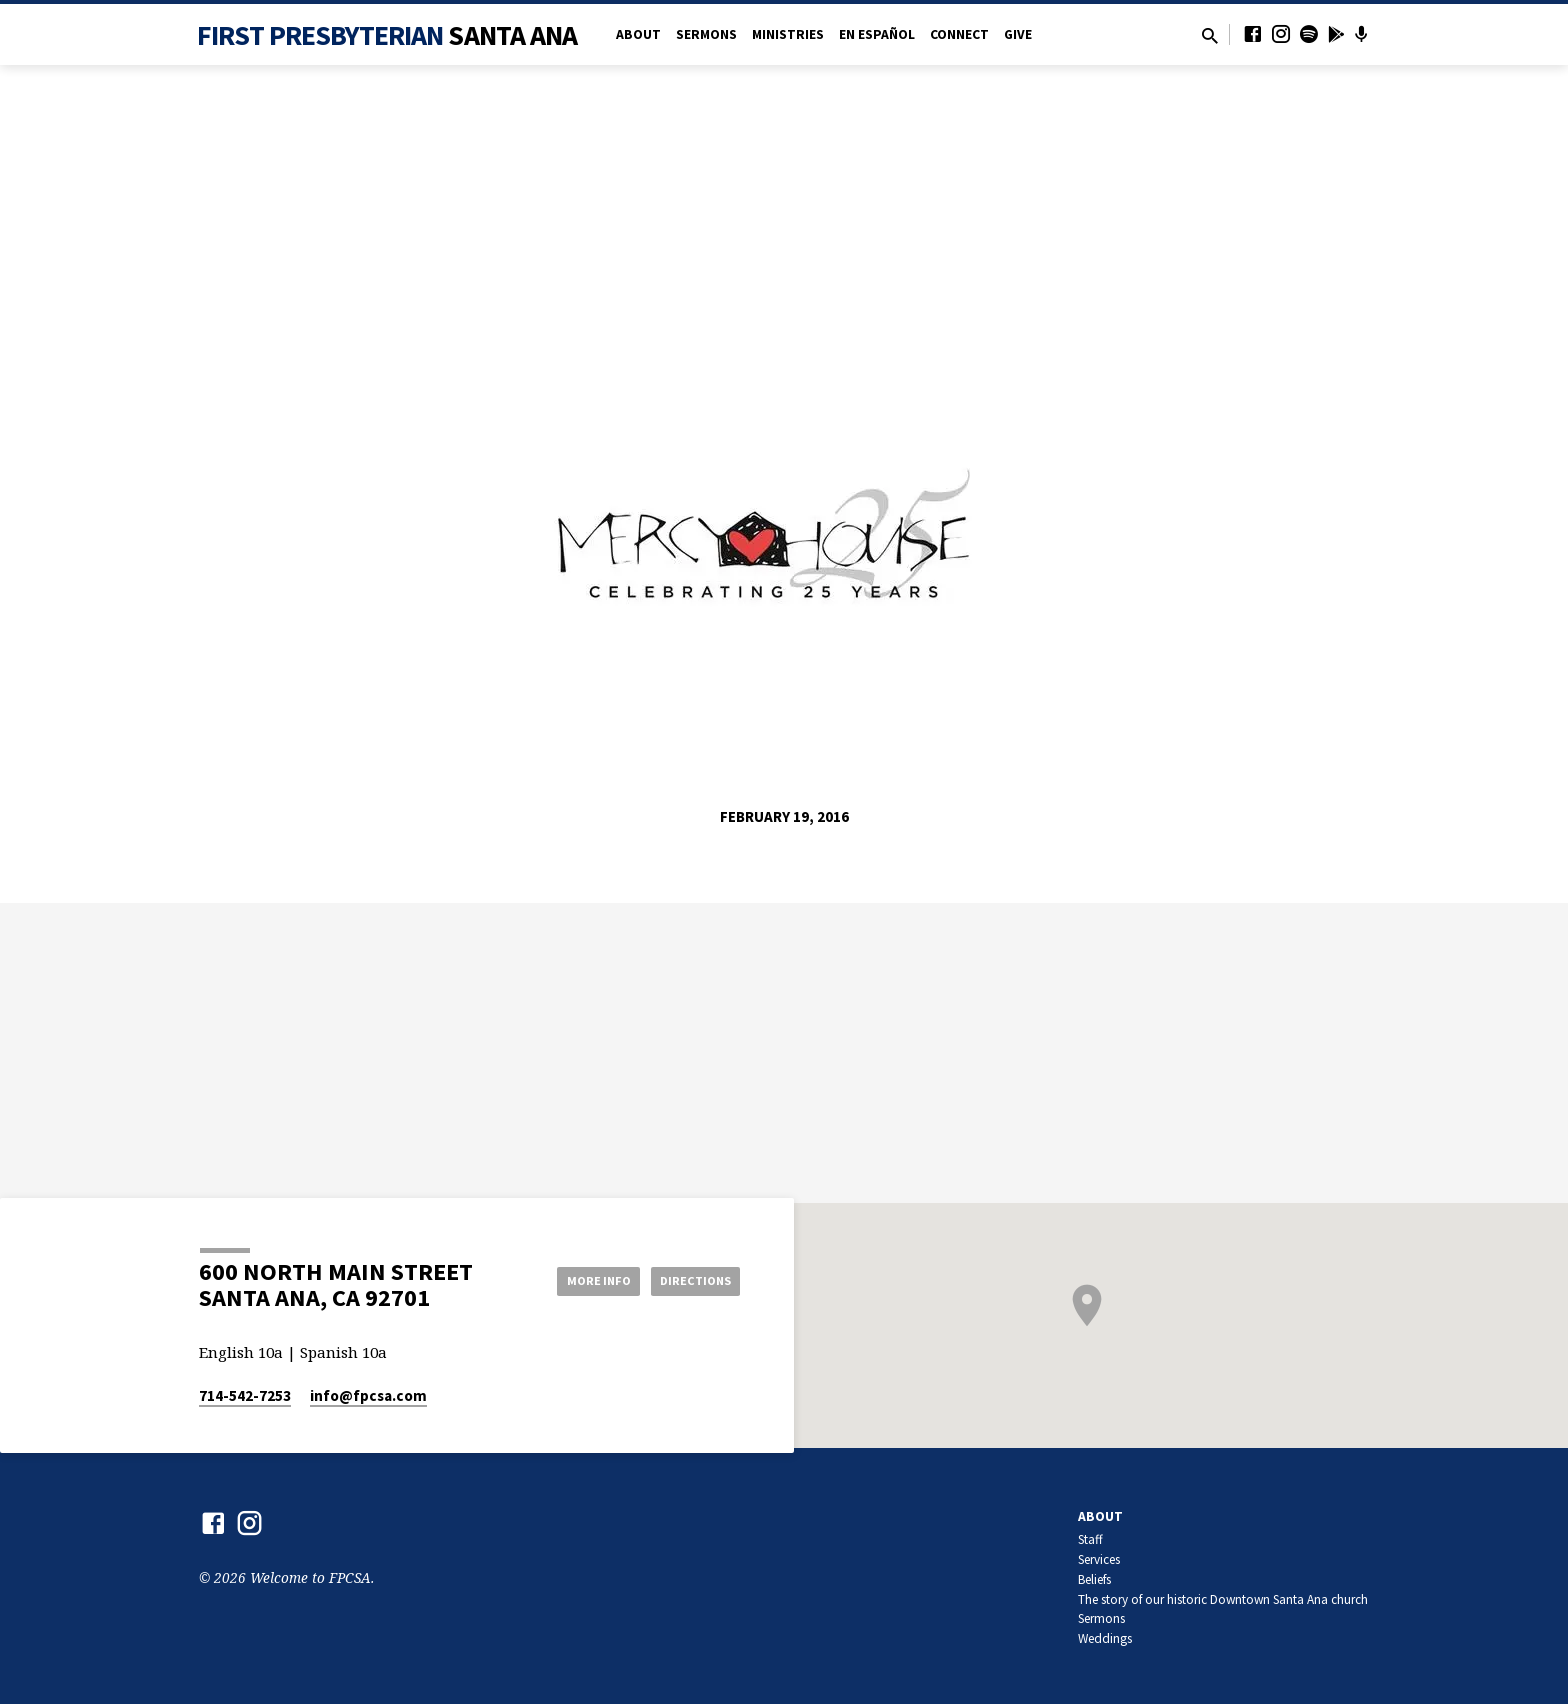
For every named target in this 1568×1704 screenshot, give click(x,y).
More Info (577, 1280)
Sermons (706, 34)
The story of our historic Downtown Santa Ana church (1223, 1599)
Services (1099, 1559)
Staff (1090, 1539)
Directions (690, 1280)
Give (1018, 34)
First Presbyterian (387, 35)
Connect (959, 34)
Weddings (1105, 1638)
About (638, 34)
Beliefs (1094, 1579)
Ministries (788, 34)
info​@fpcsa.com (368, 1395)
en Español (877, 34)
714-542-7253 (245, 1395)
